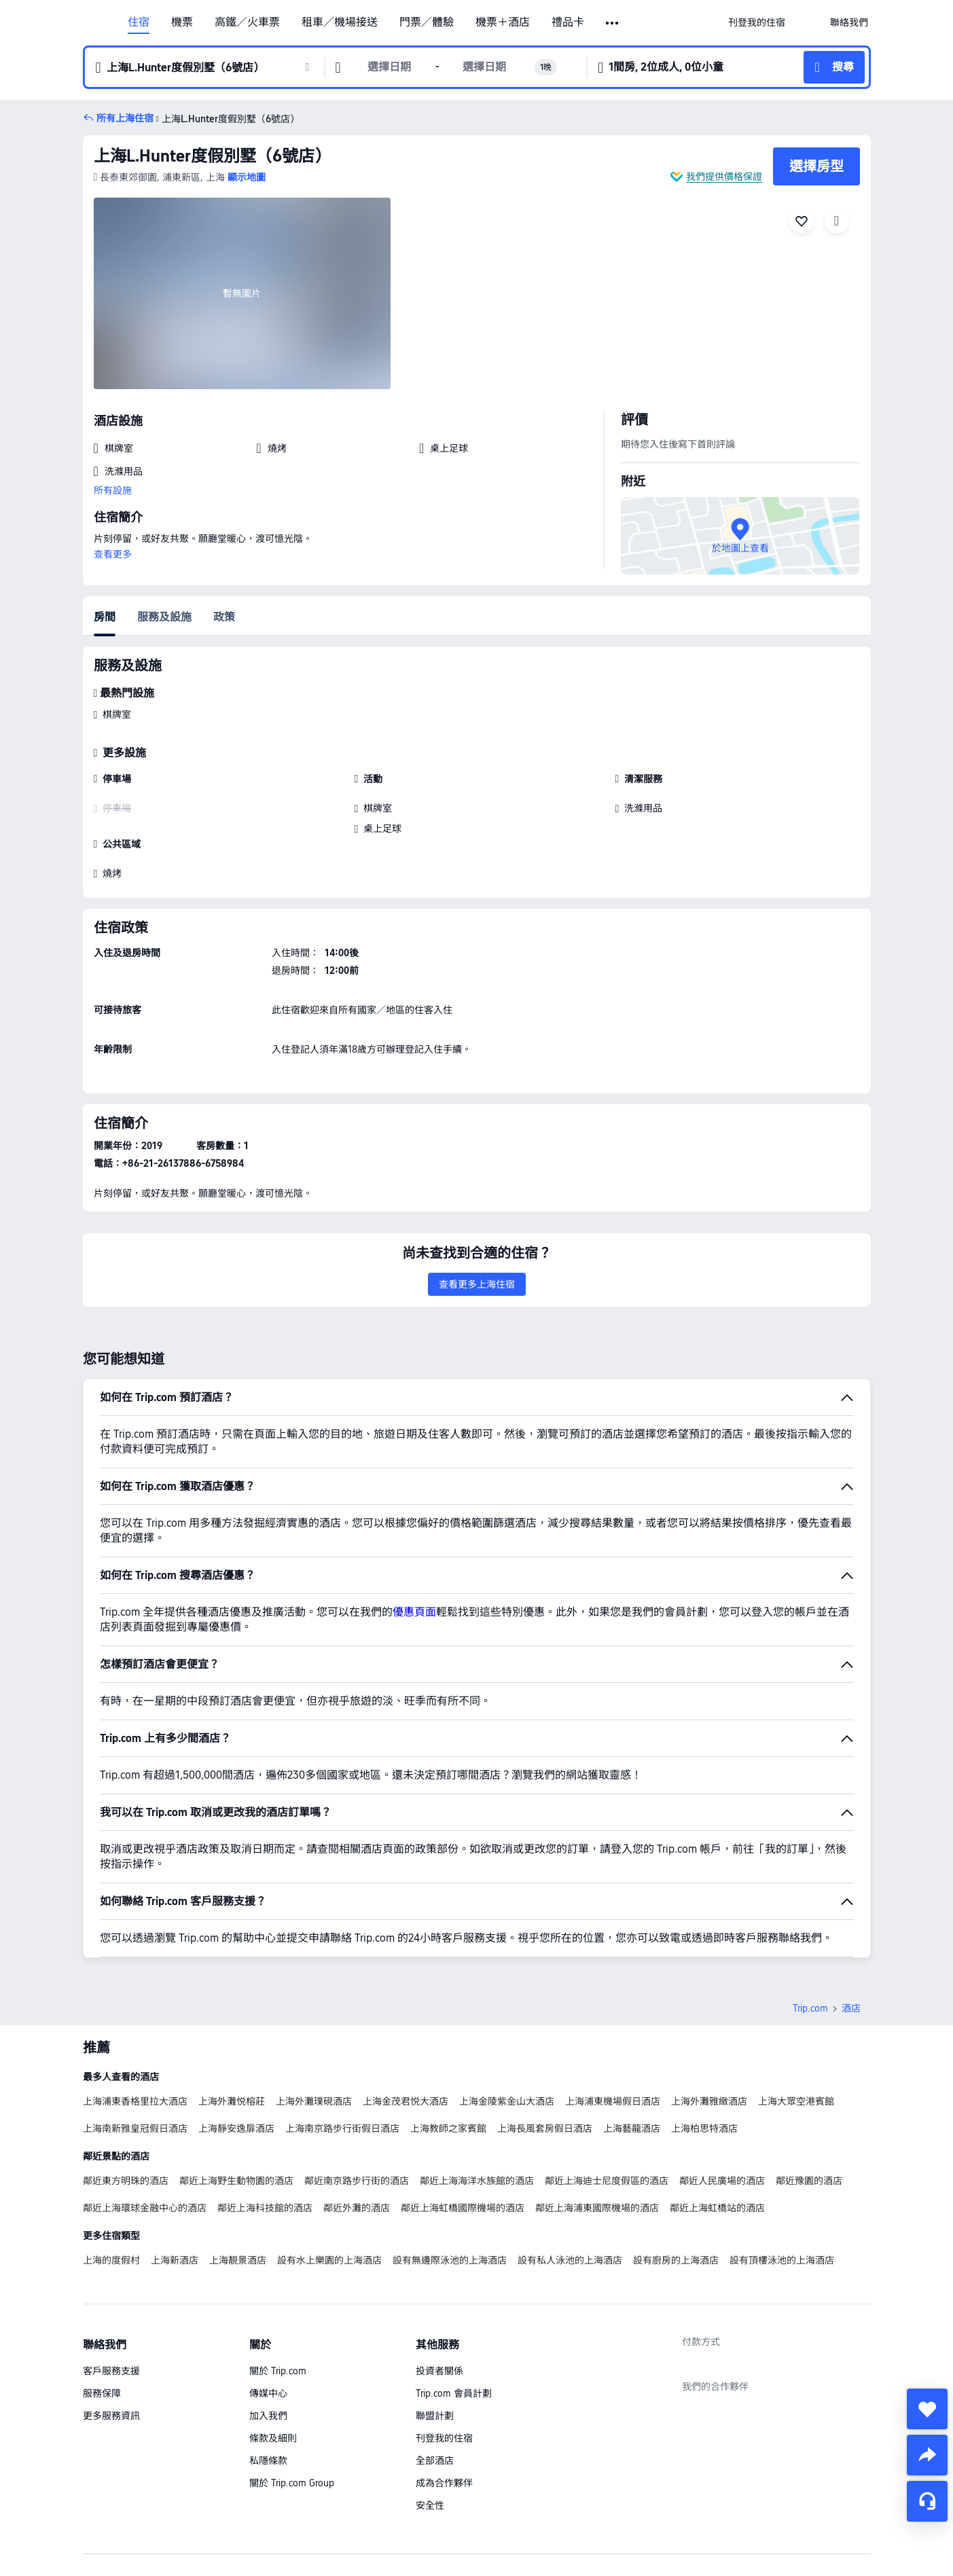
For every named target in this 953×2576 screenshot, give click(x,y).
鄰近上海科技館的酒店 (264, 2112)
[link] (756, 22)
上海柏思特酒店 (704, 2033)
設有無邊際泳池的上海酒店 (450, 2165)
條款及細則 (273, 2343)
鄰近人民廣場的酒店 (722, 2085)
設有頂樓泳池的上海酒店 (782, 2165)
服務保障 (102, 2298)
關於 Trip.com (277, 2275)
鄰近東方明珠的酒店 (125, 2085)
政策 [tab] (224, 617)
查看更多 (113, 554)
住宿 (138, 22)
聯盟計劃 (435, 2320)
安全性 (430, 2410)
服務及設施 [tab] (164, 617)
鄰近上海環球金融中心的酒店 (144, 2112)
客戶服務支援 (111, 2275)
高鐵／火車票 (247, 22)
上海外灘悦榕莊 (231, 2006)
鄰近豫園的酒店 (809, 2085)
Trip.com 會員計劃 (454, 2298)
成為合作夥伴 (444, 2387)
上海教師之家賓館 (448, 2033)
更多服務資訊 (111, 2320)
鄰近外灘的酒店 (356, 2112)
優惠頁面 (414, 1516)
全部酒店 (435, 2365)
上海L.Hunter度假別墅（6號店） (212, 156)
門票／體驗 (426, 22)
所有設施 (113, 490)
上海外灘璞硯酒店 (314, 2006)
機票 (182, 22)
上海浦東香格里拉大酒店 (135, 2006)
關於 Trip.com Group (291, 2387)
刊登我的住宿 (444, 2343)
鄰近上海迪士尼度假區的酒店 (606, 2085)
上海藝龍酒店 (631, 2033)
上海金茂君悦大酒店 (405, 2006)
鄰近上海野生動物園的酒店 (236, 2085)
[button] (613, 23)
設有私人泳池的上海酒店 (570, 2165)
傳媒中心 (268, 2298)
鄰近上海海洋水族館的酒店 (477, 2085)
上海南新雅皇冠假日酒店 (135, 2033)
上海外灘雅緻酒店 (709, 2006)
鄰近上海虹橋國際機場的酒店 (462, 2112)
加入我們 (268, 2320)
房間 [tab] (104, 617)
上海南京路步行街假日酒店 (342, 2033)
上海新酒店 (174, 2165)
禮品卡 (568, 22)
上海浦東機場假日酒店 (612, 2006)
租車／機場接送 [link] (340, 22)
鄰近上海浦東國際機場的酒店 (597, 2112)
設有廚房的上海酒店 (676, 2165)
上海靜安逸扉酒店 (236, 2033)
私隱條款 (268, 2365)
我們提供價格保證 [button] (724, 176)
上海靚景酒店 (237, 2165)
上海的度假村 (111, 2165)
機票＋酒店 (502, 22)
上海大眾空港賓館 (796, 2006)
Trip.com (810, 1913)
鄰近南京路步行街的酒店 (356, 2085)
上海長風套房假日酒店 (544, 2033)
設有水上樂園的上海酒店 (329, 2165)
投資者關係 (439, 2275)
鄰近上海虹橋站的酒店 (717, 2112)
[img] (242, 293)
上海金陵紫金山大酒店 (506, 2006)
